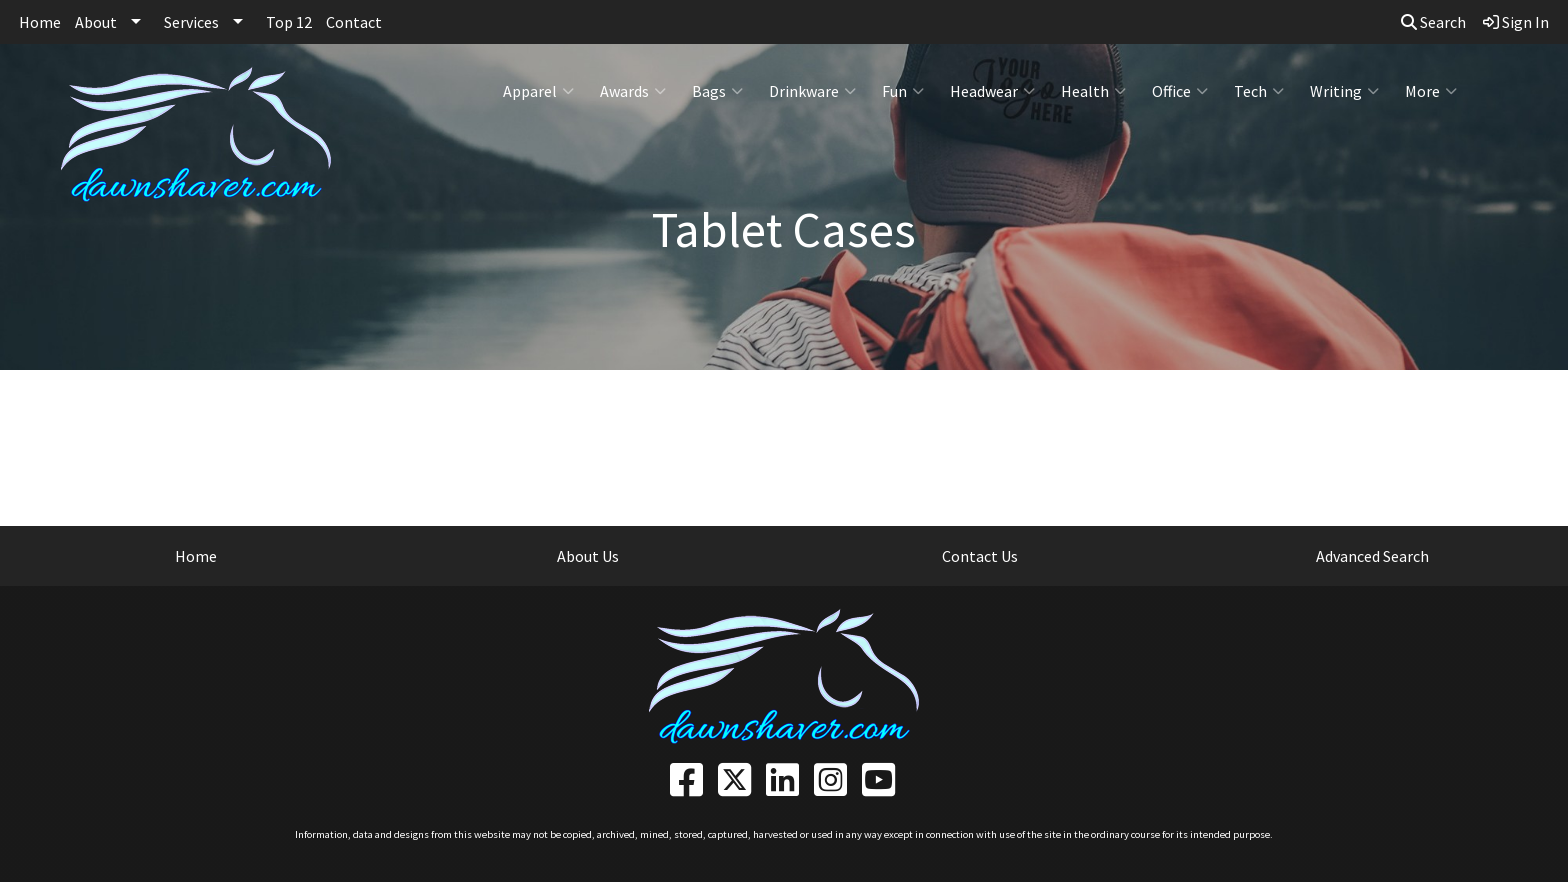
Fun (903, 91)
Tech (1259, 91)
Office (1180, 91)
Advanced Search (1372, 556)
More (1431, 91)
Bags (717, 91)
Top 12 (289, 22)
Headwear (992, 91)
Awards (633, 91)
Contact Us (980, 556)
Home (40, 22)
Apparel (538, 91)
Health (1093, 91)
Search (1433, 22)
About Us (588, 556)
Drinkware (812, 91)
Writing (1344, 91)
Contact (354, 22)
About (96, 22)
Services (191, 22)
